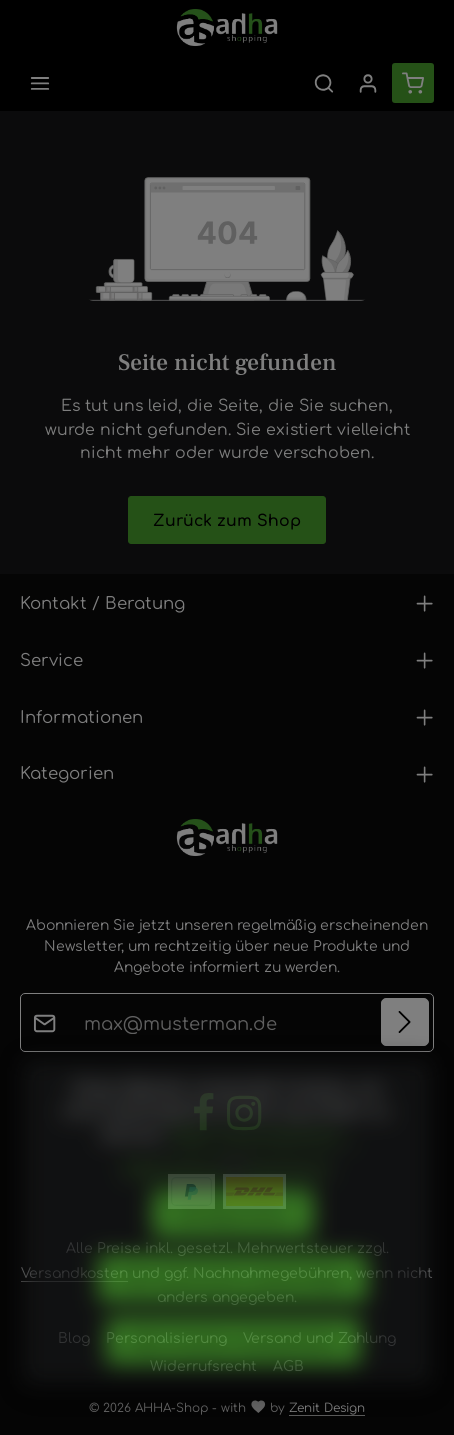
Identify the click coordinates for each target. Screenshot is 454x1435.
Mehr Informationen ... (262, 1163)
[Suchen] (324, 83)
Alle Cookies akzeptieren (233, 1370)
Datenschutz (175, 1195)
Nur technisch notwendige (233, 1306)
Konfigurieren (233, 1243)
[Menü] (40, 83)
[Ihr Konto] (368, 83)
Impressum (287, 1195)
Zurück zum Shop (227, 519)
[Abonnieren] (405, 1023)
